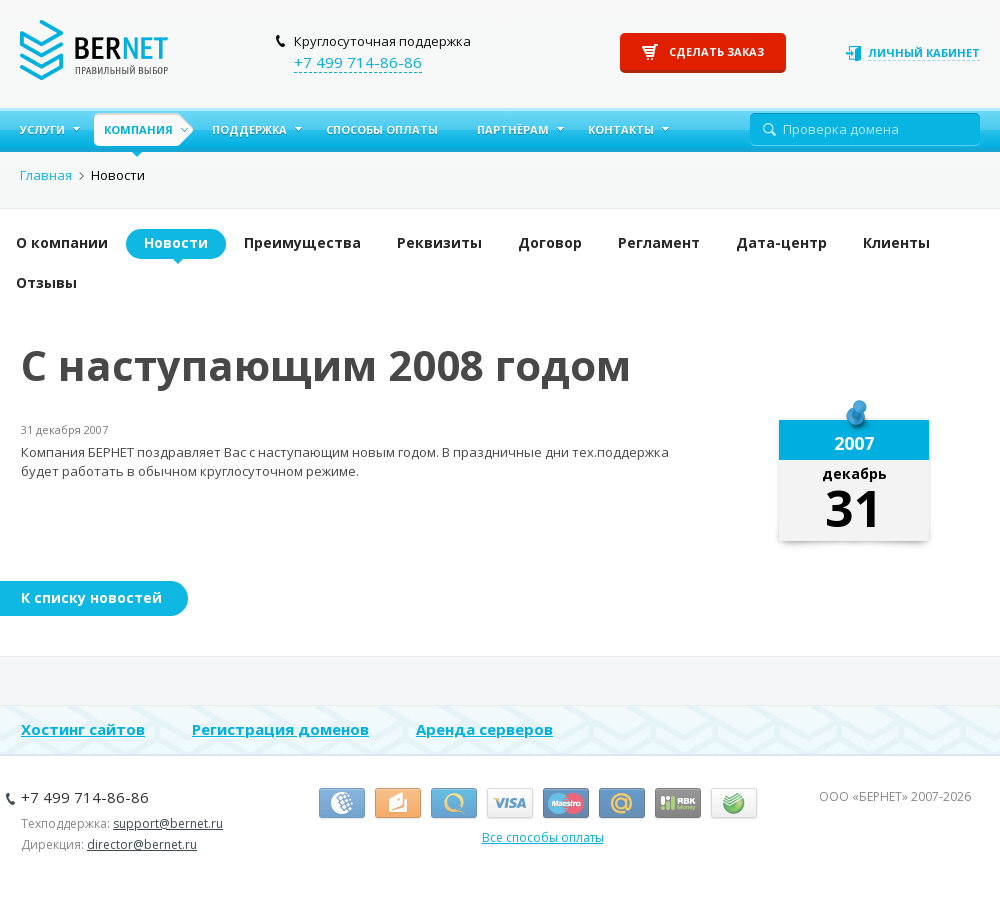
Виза (510, 804)
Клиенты (896, 242)
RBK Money (678, 804)
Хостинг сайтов (83, 729)
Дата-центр (781, 242)
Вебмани (342, 804)
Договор (550, 242)
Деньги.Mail (622, 804)
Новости (176, 242)
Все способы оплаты (543, 837)
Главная (46, 175)
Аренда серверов (484, 729)
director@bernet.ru (142, 844)
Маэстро (566, 804)
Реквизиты (439, 242)
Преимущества (302, 242)
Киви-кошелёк (454, 804)
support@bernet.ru (168, 823)
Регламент (659, 242)
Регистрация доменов (280, 729)
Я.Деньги (398, 804)
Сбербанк (734, 804)
